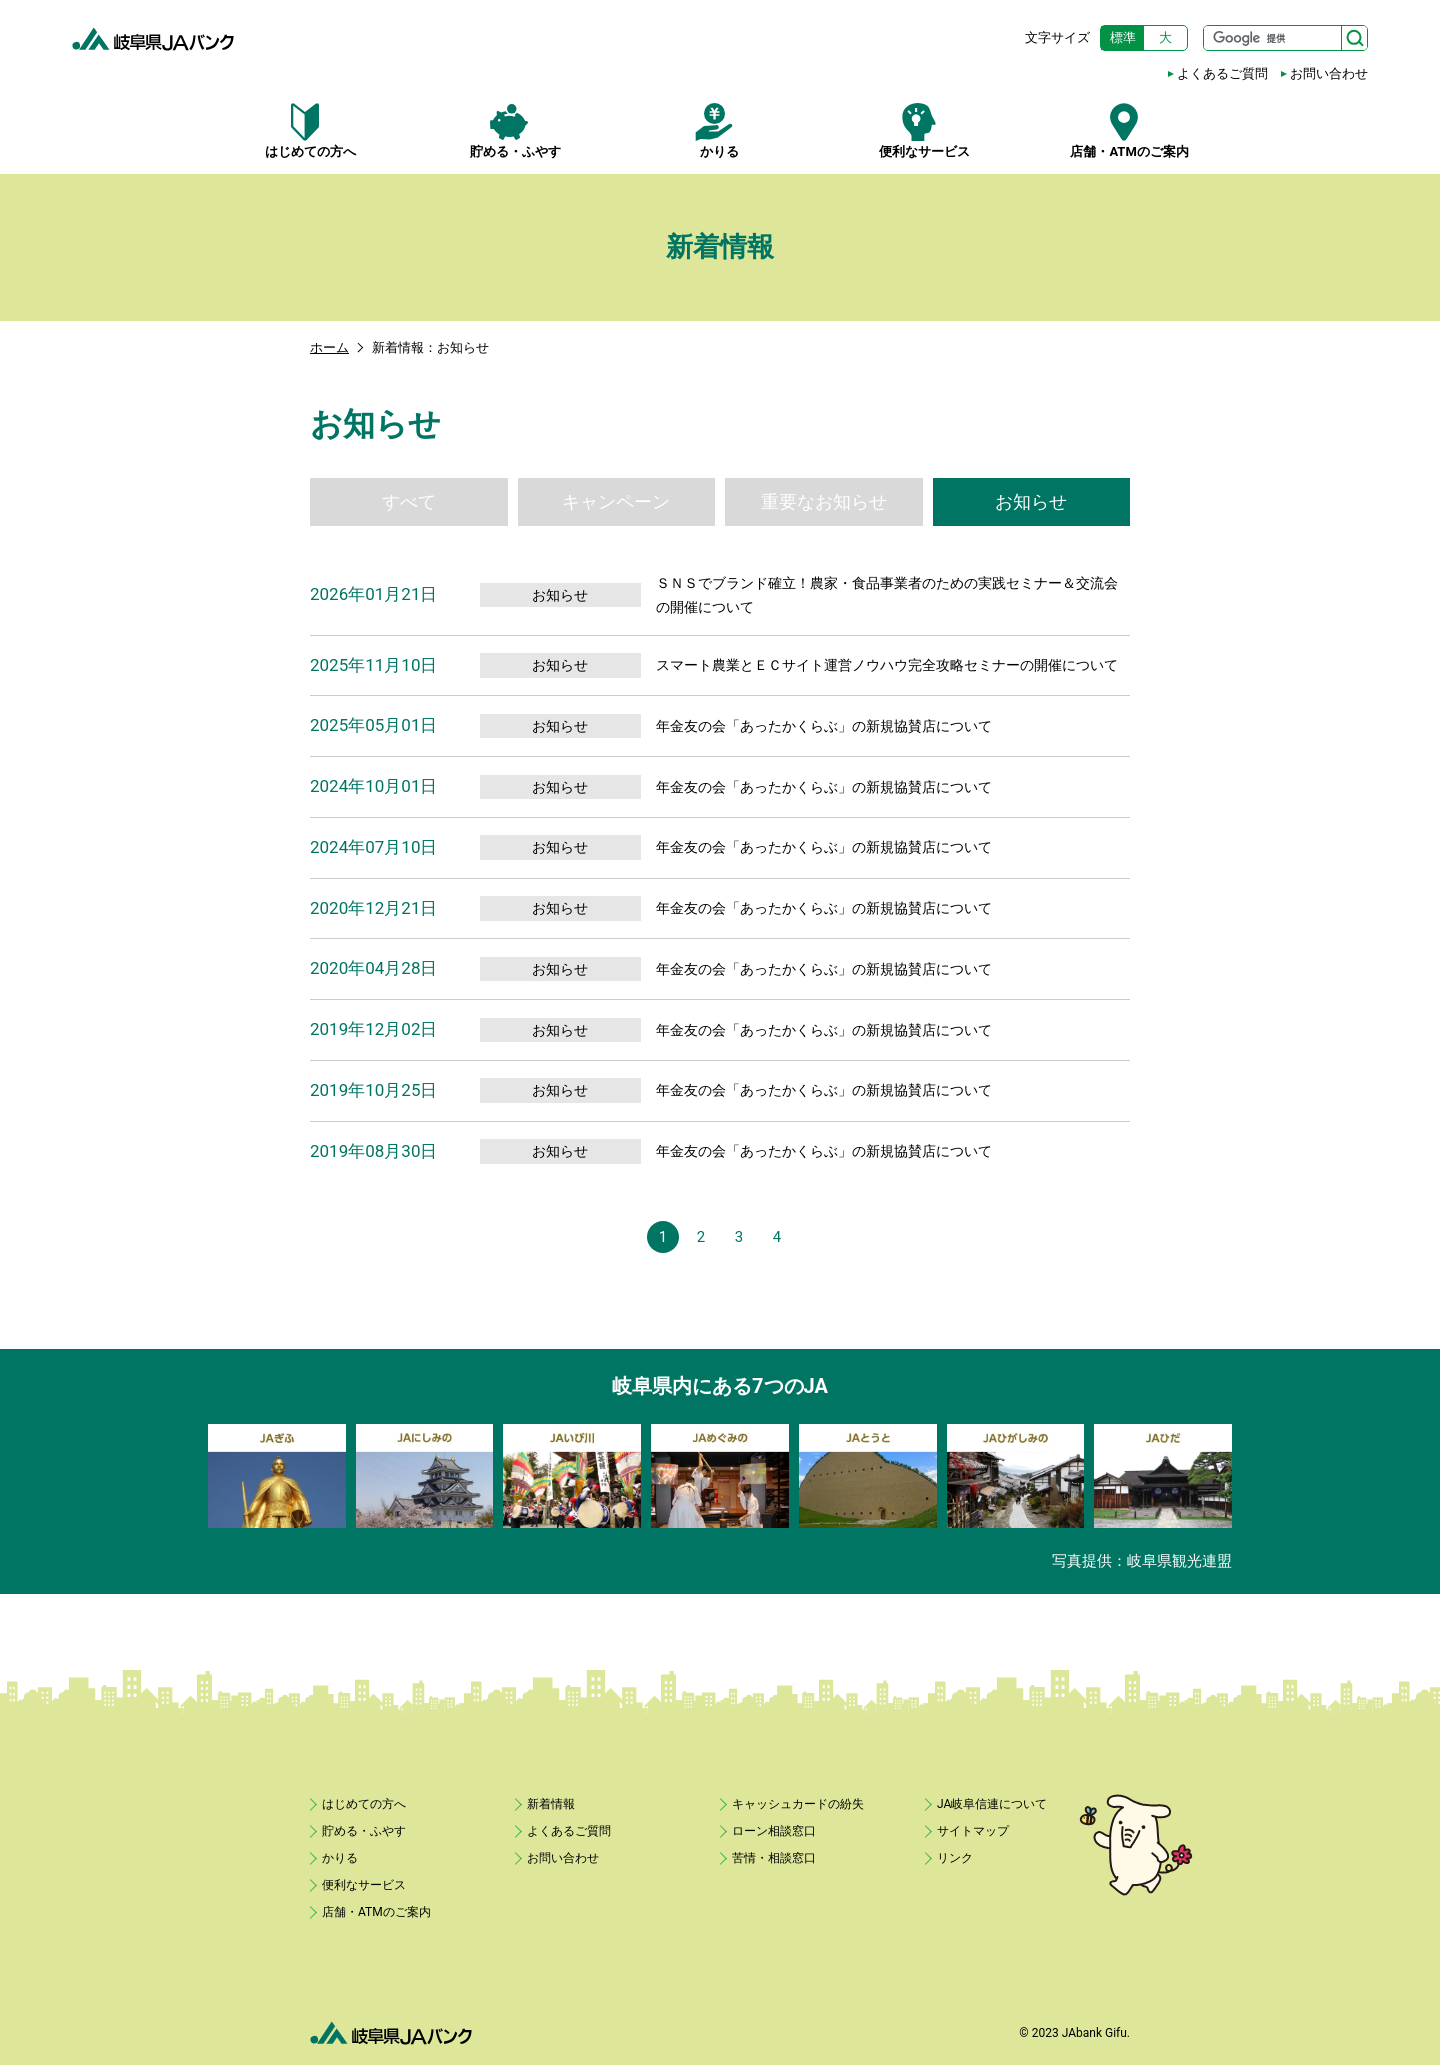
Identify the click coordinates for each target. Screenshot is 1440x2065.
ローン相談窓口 (774, 1831)
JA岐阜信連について (992, 1804)
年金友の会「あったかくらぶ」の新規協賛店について (824, 726)
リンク (955, 1858)
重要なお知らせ (824, 501)
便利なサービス (924, 131)
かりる (720, 131)
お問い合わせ (1329, 73)
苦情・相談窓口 (774, 1858)
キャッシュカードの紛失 (798, 1804)
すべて (409, 501)
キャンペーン (616, 501)
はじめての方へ (310, 131)
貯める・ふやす (515, 131)
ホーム (329, 347)
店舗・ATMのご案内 (1129, 131)
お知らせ (1031, 501)
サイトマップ (973, 1831)
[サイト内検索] (1285, 38)
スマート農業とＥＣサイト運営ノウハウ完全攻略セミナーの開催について (887, 665)
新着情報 (551, 1804)
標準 (1123, 37)
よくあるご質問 (1222, 73)
